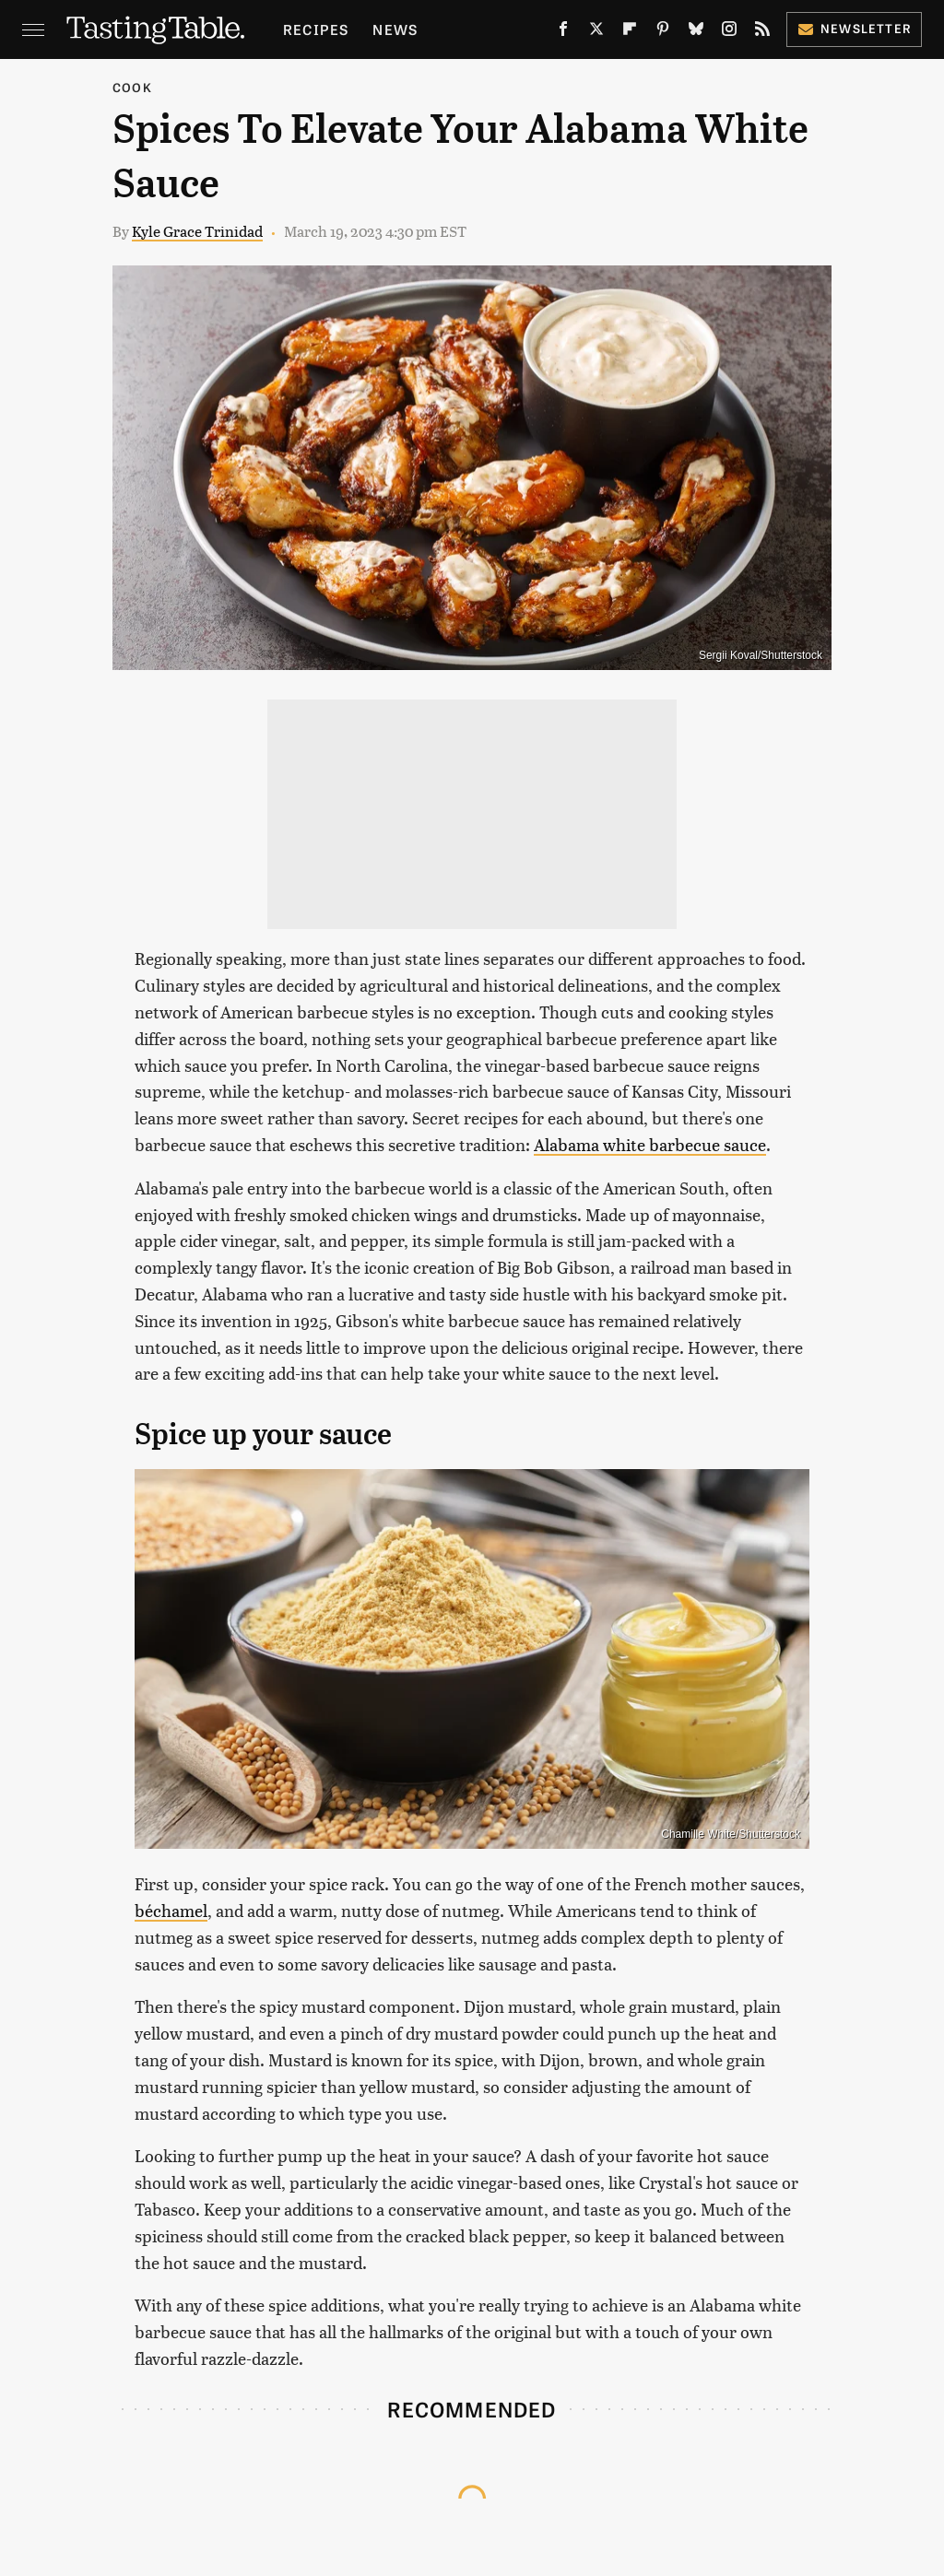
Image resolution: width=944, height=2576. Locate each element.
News (395, 29)
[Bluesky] (696, 32)
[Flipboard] (629, 32)
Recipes (315, 29)
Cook (132, 87)
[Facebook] (563, 32)
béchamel (171, 1910)
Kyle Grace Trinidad (197, 230)
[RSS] (762, 32)
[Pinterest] (663, 32)
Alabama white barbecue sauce (650, 1144)
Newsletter (854, 28)
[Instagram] (729, 32)
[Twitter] (596, 32)
